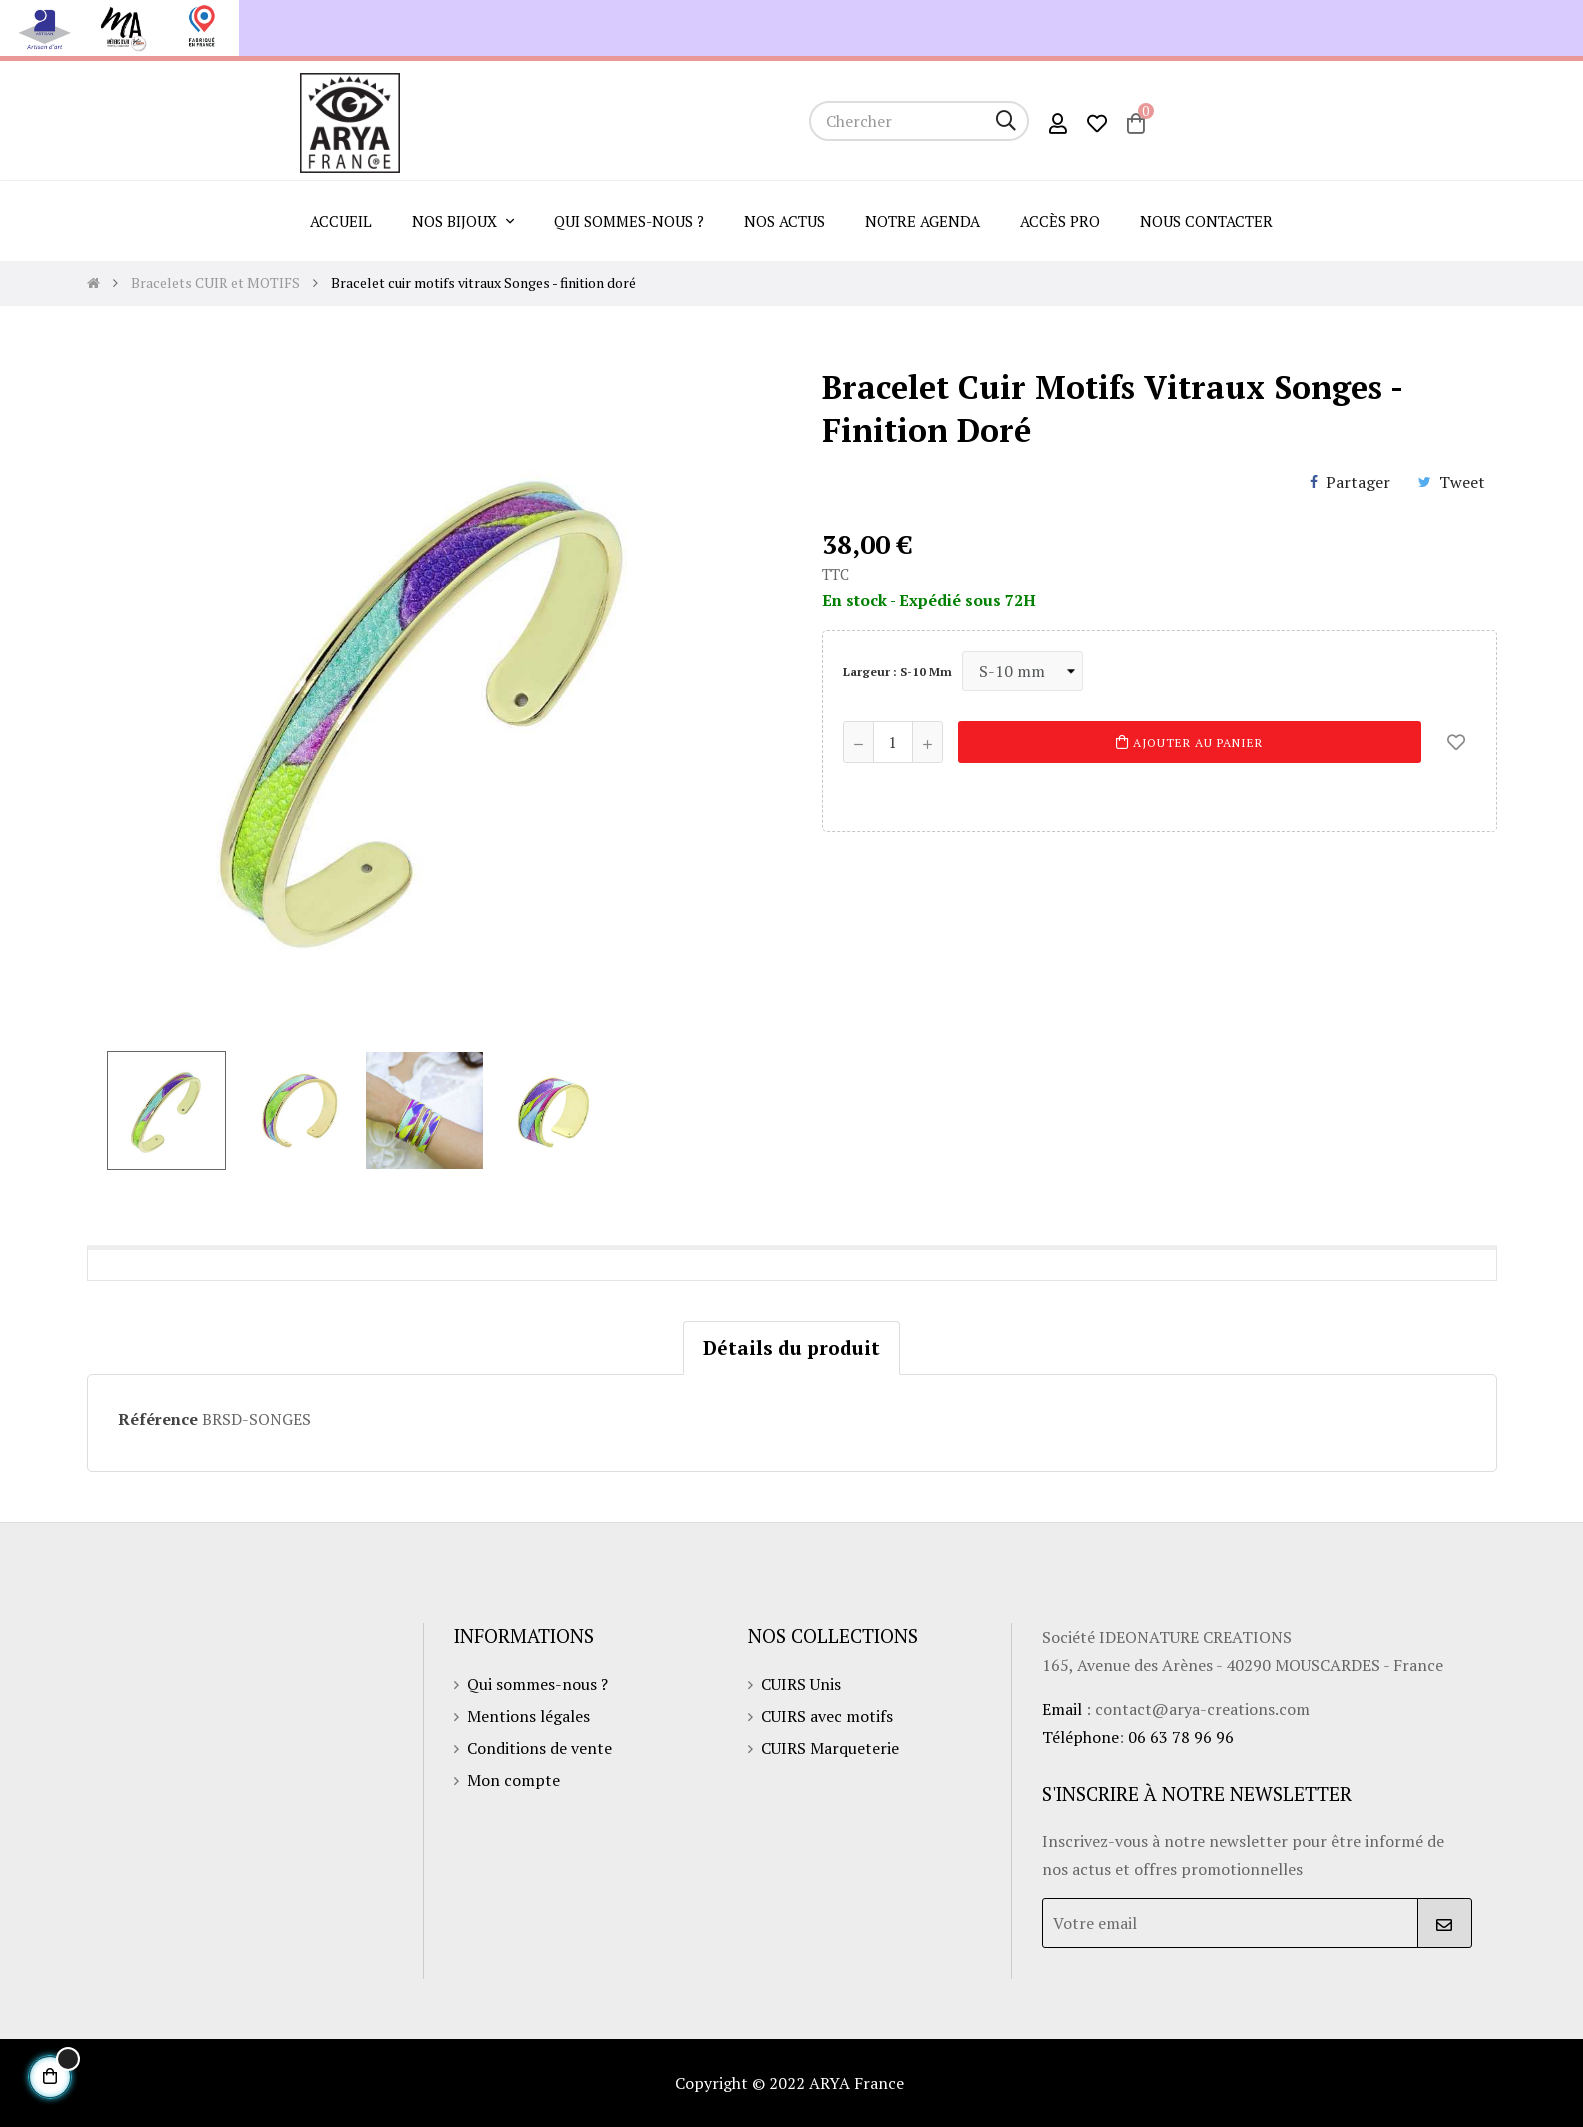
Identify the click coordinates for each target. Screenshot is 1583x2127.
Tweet (1462, 482)
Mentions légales (528, 1716)
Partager (1358, 482)
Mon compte (513, 1780)
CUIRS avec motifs (827, 1716)
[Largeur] (1022, 671)
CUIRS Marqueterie (830, 1748)
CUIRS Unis (801, 1684)
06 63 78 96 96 (1181, 1737)
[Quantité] (893, 742)
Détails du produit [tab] (791, 1347)
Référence (158, 1419)
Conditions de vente (539, 1748)
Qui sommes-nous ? (537, 1684)
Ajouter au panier (1189, 742)
